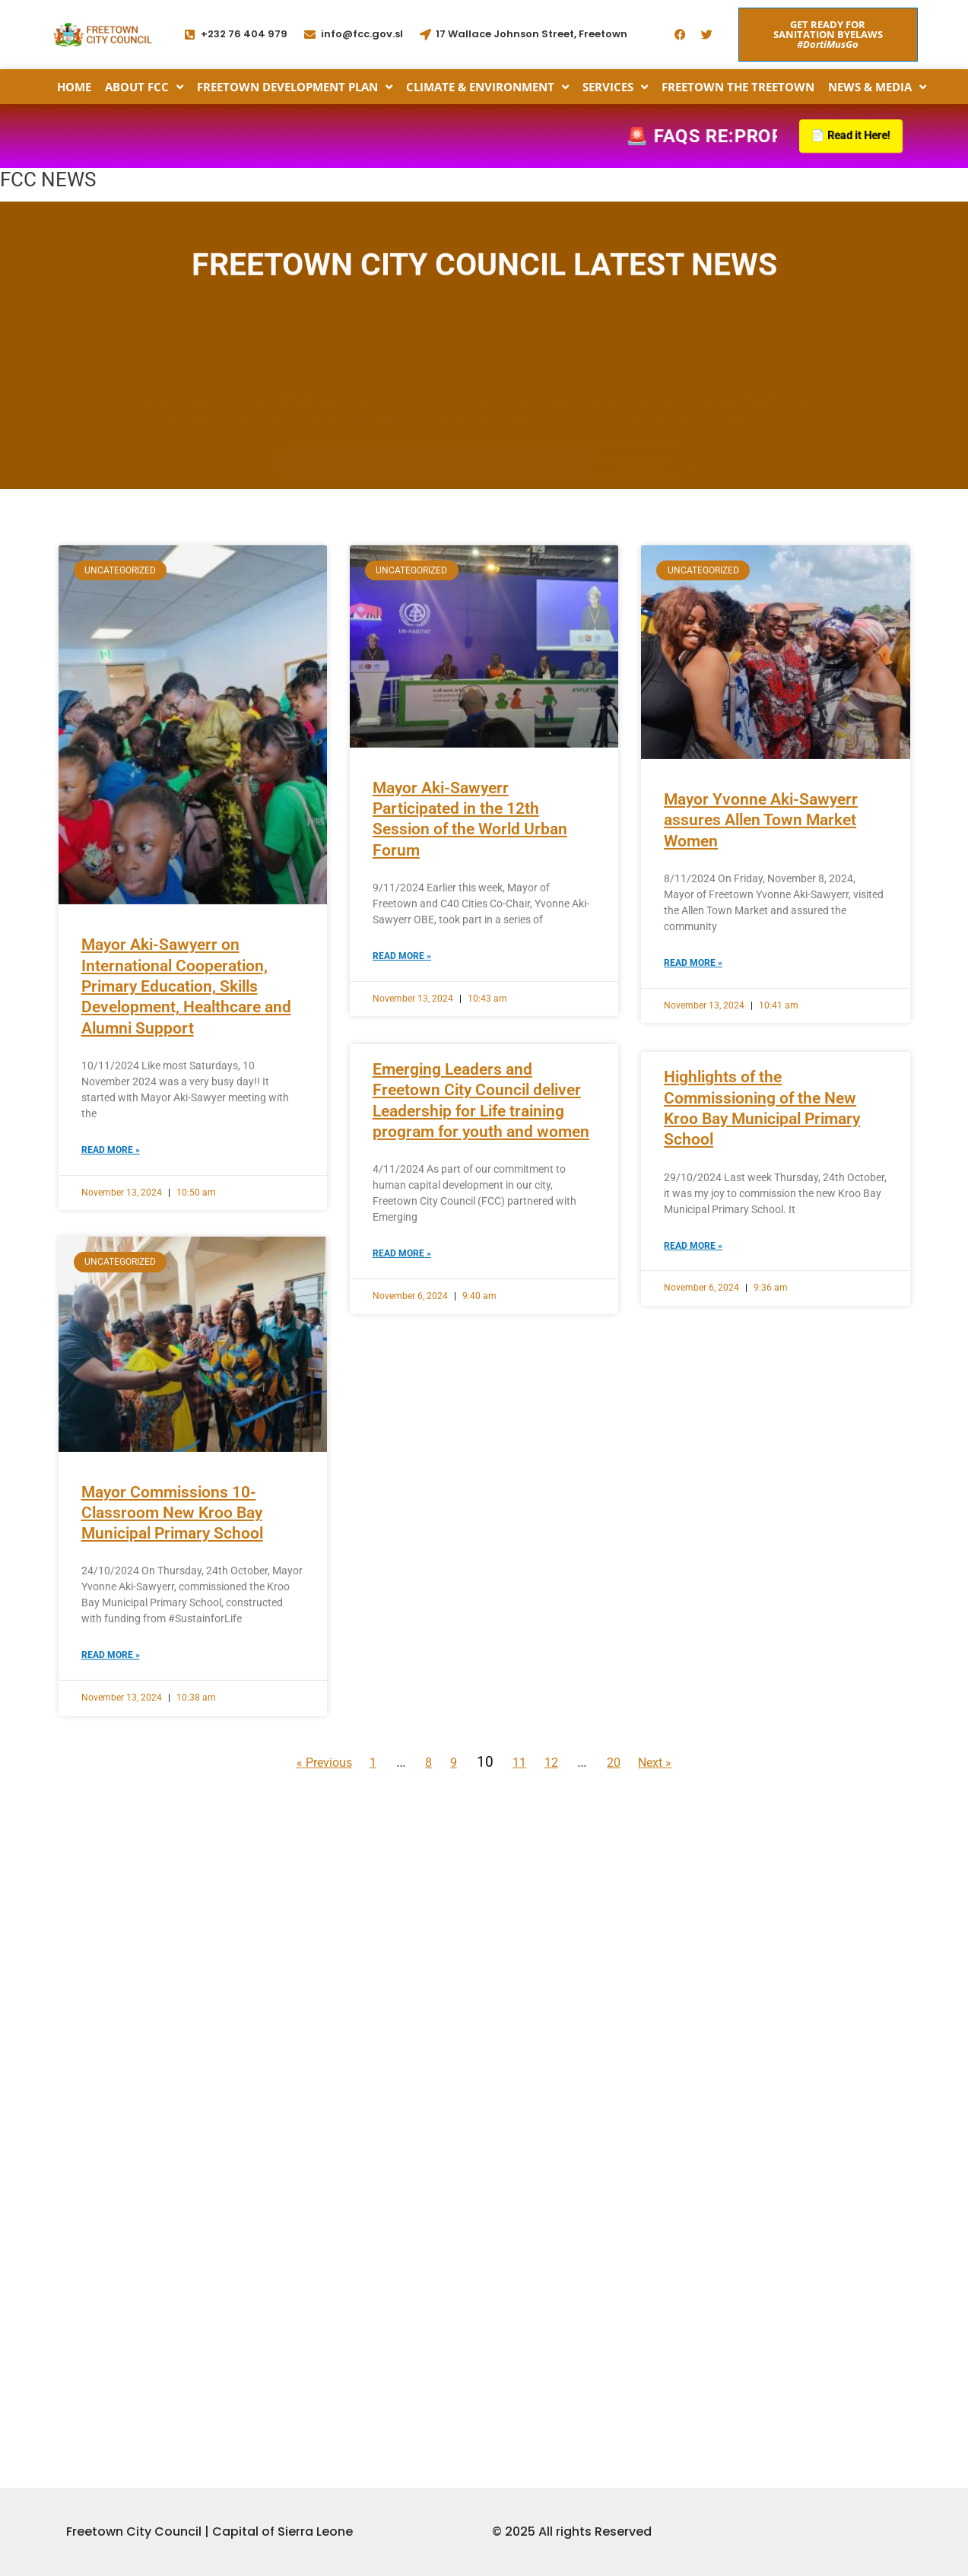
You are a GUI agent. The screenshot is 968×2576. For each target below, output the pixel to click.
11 (522, 1972)
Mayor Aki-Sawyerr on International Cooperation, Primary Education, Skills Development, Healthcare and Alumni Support (186, 1196)
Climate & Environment (487, 87)
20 (629, 1972)
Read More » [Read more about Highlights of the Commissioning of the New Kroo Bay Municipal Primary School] (693, 1454)
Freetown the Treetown (738, 86)
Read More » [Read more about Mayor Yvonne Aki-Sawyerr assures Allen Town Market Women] (693, 1172)
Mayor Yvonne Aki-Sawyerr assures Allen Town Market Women (761, 1030)
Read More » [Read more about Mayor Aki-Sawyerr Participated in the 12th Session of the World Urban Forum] (402, 1166)
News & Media (877, 87)
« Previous (301, 1972)
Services (615, 87)
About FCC (144, 87)
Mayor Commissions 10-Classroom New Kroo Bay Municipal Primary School (172, 1723)
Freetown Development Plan (294, 87)
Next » (679, 1972)
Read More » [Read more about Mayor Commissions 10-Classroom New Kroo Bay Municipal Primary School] (110, 1866)
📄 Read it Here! (847, 136)
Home (74, 86)
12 (560, 1972)
